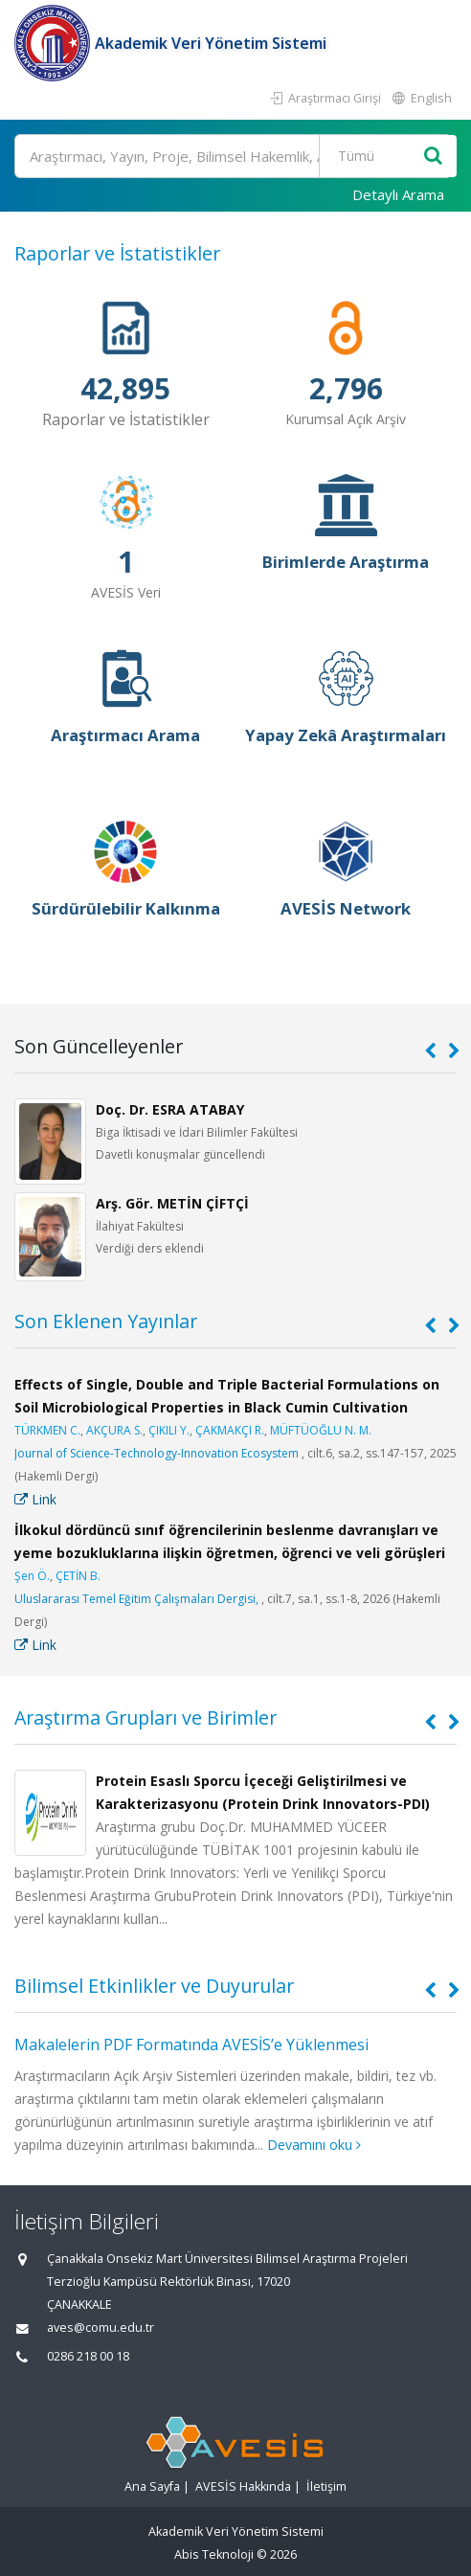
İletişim (326, 2486)
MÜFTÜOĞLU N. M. (320, 1430)
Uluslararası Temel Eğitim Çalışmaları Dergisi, (136, 1599)
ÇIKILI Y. (169, 1430)
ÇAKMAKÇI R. (229, 1430)
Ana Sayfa (152, 2486)
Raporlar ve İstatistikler (117, 253)
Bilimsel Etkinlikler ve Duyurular (154, 1986)
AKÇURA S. (114, 1430)
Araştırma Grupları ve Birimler (145, 1717)
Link (35, 1499)
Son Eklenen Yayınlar (105, 1321)
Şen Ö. (32, 1576)
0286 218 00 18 (88, 2356)
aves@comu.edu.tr (100, 2327)
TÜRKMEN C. (47, 1430)
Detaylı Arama (398, 194)
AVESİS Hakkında (243, 2486)
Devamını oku (314, 2144)
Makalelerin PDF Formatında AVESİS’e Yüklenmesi (191, 2044)
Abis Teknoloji (214, 2554)
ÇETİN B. (78, 1576)
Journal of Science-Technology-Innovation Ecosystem (156, 1453)
